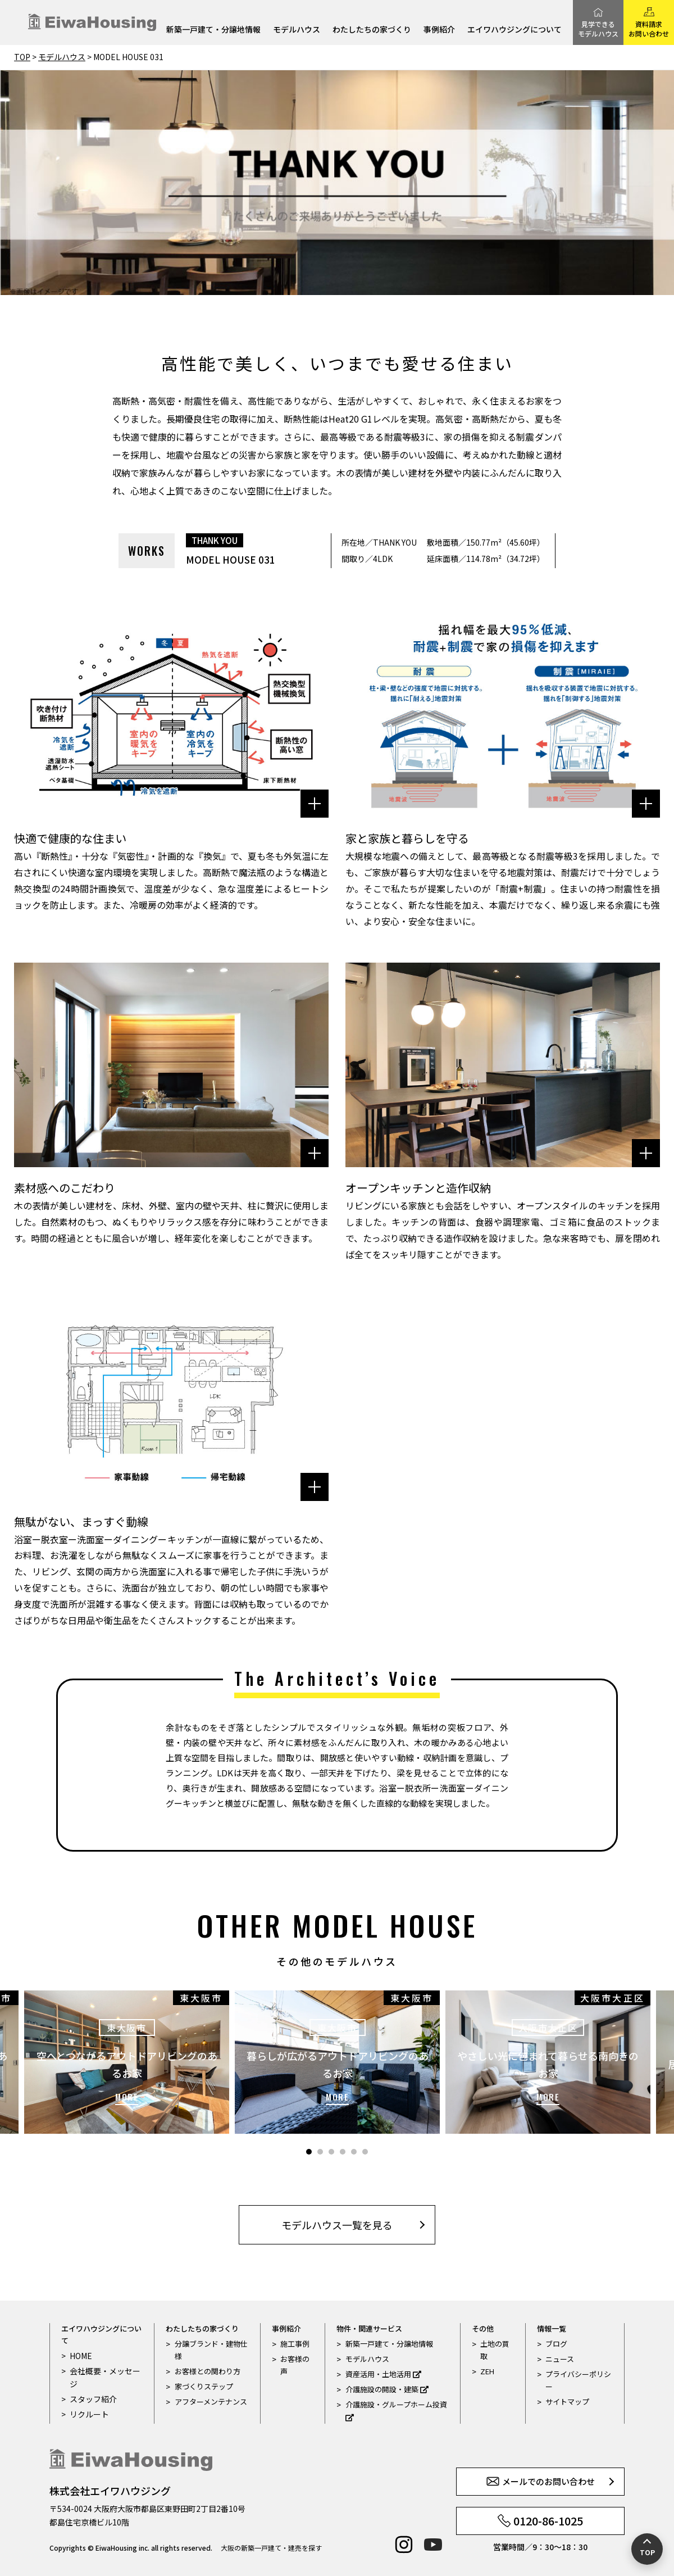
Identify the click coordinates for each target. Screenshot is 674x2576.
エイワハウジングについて (514, 30)
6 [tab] (365, 2152)
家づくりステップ (204, 2386)
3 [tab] (331, 2152)
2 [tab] (320, 2152)
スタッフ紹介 (91, 2398)
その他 (483, 2328)
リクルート (88, 2413)
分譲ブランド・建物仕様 (211, 2349)
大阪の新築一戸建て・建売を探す (271, 2547)
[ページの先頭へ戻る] (647, 2549)
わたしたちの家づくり (372, 30)
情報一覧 (551, 2328)
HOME (80, 2355)
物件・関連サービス (369, 2328)
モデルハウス (296, 30)
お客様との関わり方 (207, 2371)
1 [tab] (309, 2152)
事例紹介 (439, 30)
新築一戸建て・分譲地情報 (213, 30)
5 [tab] (354, 2152)
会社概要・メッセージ (102, 2376)
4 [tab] (342, 2152)
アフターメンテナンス (211, 2401)
